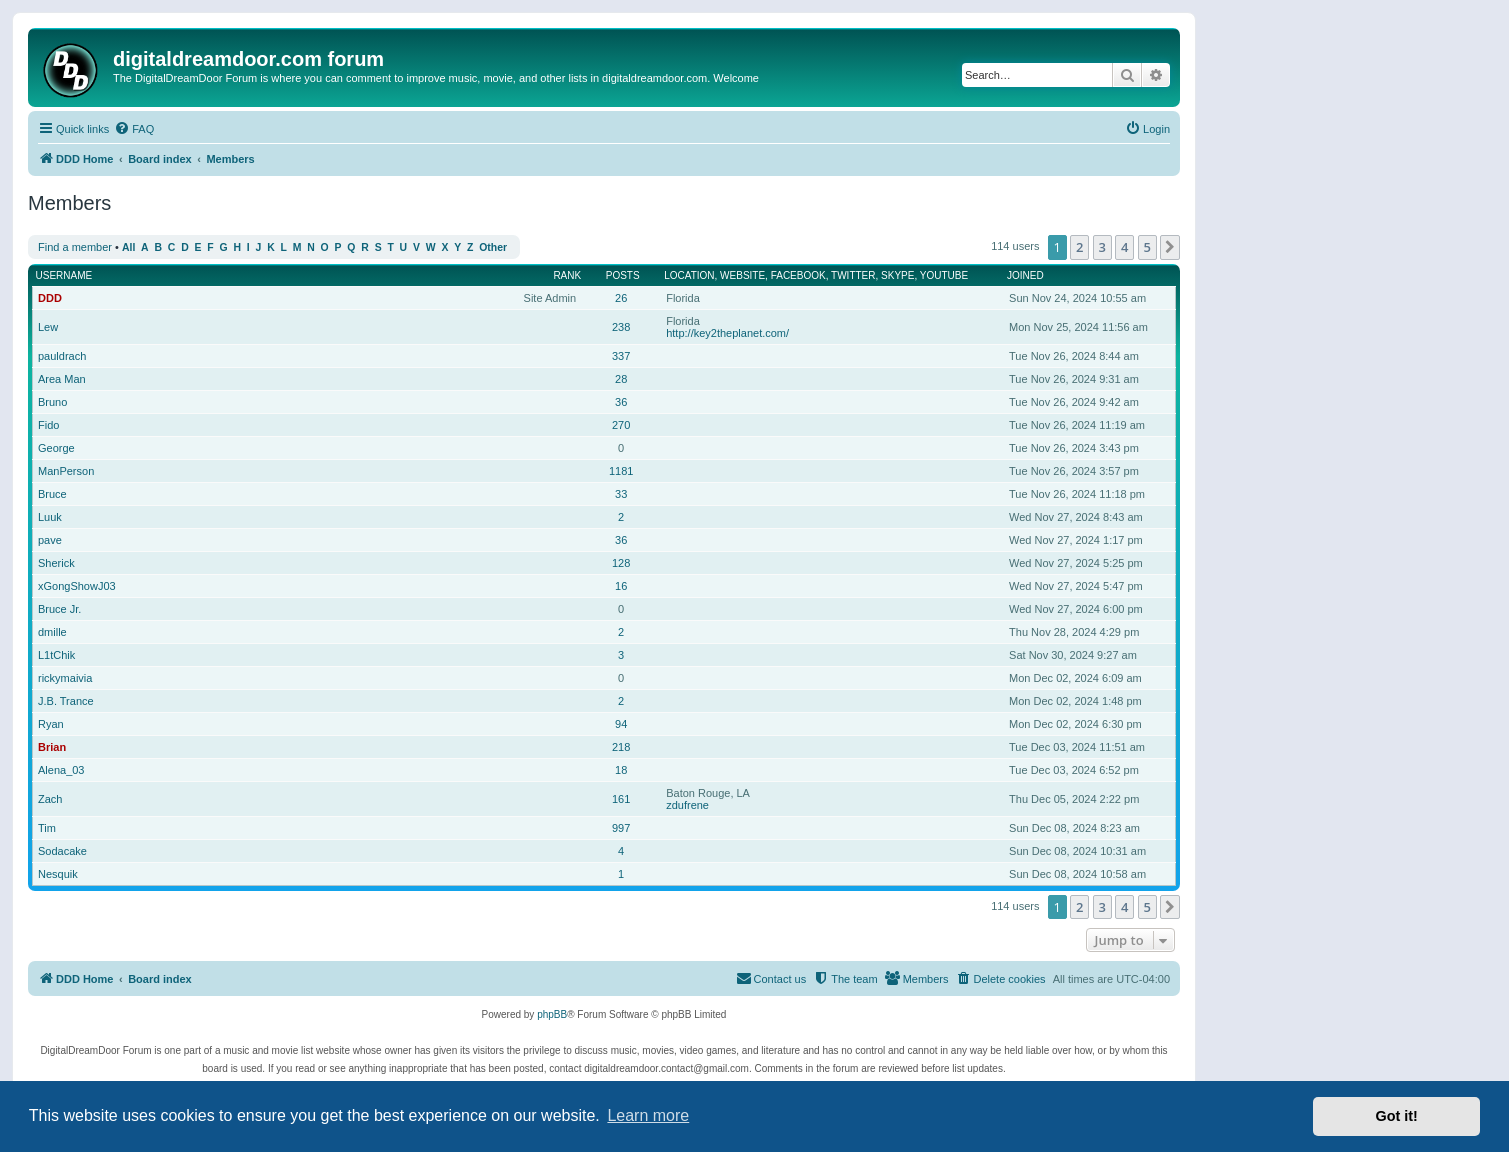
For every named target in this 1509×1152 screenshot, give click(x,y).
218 (621, 747)
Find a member (75, 247)
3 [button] (1102, 247)
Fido (48, 425)
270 (621, 425)
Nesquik (58, 874)
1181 (621, 471)
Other (493, 247)
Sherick (56, 563)
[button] (1170, 247)
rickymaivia (65, 678)
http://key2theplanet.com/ (727, 333)
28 (621, 379)
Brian (52, 747)
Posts (623, 275)
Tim (47, 828)
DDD (50, 298)
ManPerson (66, 471)
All (128, 247)
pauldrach (62, 356)
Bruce (52, 494)
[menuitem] (134, 129)
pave (50, 540)
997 (621, 828)
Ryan (51, 724)
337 (621, 356)
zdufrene (687, 805)
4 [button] (1124, 247)
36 (621, 402)
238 (621, 327)
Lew (48, 327)
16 (621, 586)
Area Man (62, 379)
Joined (1025, 275)
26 (621, 298)
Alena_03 (61, 770)
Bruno (52, 402)
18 (621, 770)
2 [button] (1079, 247)
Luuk (50, 517)
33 (621, 494)
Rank (567, 275)
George (56, 448)
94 (621, 724)
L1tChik (56, 655)
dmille (52, 632)
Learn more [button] (648, 1115)
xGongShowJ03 (77, 586)
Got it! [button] (1397, 1116)
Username (64, 275)
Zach (50, 799)
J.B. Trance (66, 701)
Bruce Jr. (59, 609)
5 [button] (1147, 247)
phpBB (552, 1014)
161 (621, 799)
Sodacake (62, 851)
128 (621, 563)
